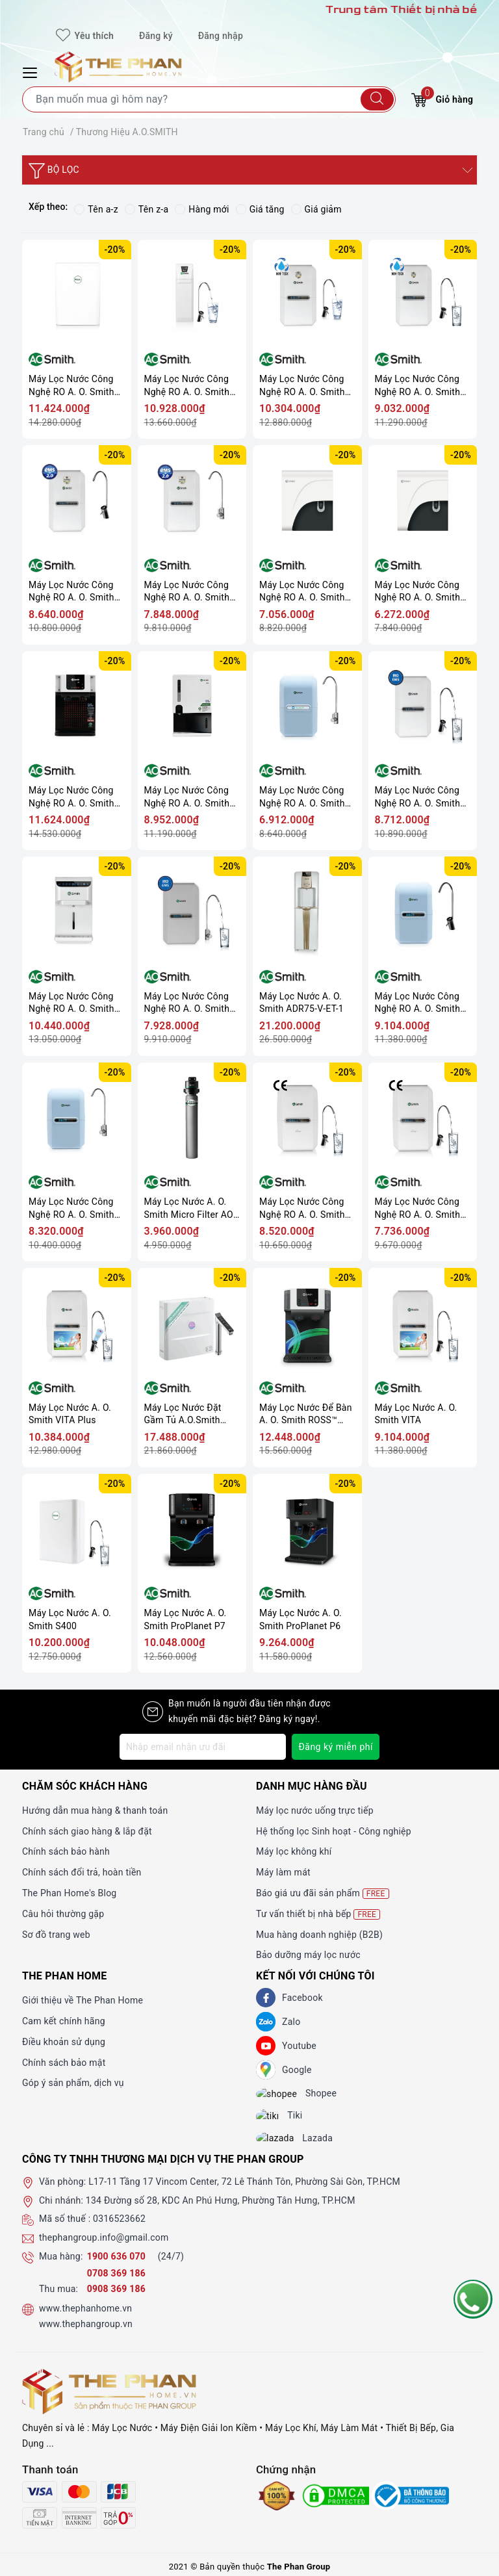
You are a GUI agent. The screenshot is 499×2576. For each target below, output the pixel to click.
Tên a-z (96, 209)
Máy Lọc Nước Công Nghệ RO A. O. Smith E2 (418, 386)
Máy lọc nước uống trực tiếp (315, 1810)
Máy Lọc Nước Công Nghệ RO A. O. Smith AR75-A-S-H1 (71, 1003)
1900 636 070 (117, 2267)
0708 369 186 (116, 2284)
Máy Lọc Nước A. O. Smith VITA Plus (70, 1414)
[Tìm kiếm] (377, 99)
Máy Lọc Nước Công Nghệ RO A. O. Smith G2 (71, 592)
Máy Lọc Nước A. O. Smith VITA (416, 1414)
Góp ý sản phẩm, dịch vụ (73, 2083)
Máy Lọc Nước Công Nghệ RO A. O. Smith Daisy (418, 1208)
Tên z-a (146, 209)
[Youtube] (265, 2045)
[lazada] (285, 2147)
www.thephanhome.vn (85, 2320)
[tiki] (277, 2122)
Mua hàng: (61, 2267)
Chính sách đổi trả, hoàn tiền (82, 1872)
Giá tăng (260, 209)
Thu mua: (58, 2300)
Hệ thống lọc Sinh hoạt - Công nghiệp (333, 1831)
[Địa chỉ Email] (203, 1747)
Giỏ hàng (442, 98)
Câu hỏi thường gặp (63, 1914)
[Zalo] (265, 2021)
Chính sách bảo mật (63, 2062)
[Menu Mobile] (32, 71)
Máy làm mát (283, 1872)
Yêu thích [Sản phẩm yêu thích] (85, 36)
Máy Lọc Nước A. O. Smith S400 (70, 1619)
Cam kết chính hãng (63, 2021)
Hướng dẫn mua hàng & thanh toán (95, 1810)
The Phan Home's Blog (69, 1893)
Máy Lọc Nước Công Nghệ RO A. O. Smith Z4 (187, 797)
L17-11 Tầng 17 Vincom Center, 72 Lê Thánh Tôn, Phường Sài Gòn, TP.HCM (244, 2192)
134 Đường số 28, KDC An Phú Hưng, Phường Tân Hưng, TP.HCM (220, 2211)
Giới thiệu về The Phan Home (82, 2000)
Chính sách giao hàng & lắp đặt (87, 1831)
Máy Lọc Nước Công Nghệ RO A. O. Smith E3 (302, 386)
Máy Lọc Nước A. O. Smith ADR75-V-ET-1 (301, 1002)
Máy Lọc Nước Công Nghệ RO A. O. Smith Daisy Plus (302, 1208)
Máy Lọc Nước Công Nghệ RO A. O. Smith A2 (418, 1003)
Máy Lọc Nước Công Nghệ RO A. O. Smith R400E (187, 386)
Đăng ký (156, 36)
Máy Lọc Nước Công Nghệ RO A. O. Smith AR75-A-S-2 (418, 797)
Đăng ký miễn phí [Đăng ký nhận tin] (335, 1747)
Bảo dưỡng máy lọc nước (308, 1955)
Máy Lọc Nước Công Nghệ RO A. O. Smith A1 (71, 1208)
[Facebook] (265, 1997)
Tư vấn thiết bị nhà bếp (318, 1914)
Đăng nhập (220, 36)
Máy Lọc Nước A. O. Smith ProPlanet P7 (185, 1619)
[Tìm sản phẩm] (209, 99)
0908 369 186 (116, 2300)
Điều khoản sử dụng (63, 2042)
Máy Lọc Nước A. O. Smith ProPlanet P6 (300, 1619)
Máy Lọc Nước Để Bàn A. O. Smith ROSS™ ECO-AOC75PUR (305, 1414)
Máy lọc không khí (293, 1851)
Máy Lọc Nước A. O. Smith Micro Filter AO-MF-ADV (190, 1208)
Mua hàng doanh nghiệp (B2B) (319, 1934)
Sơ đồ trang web (56, 1934)
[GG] (265, 2070)
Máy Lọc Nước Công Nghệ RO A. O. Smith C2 (302, 592)
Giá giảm (316, 209)
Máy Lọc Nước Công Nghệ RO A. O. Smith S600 (71, 386)
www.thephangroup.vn (86, 2335)
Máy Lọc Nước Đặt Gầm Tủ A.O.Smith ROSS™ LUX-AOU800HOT (183, 1414)
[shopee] (285, 2096)
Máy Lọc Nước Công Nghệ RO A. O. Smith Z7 (71, 797)
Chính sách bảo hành (66, 1851)
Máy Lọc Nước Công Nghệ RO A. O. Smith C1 (418, 592)
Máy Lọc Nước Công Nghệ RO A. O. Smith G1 (187, 592)
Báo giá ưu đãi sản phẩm (322, 1893)
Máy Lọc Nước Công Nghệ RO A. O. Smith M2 (302, 797)
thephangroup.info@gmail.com (104, 2249)
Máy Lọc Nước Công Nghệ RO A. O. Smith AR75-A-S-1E (187, 1003)
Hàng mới (202, 209)
